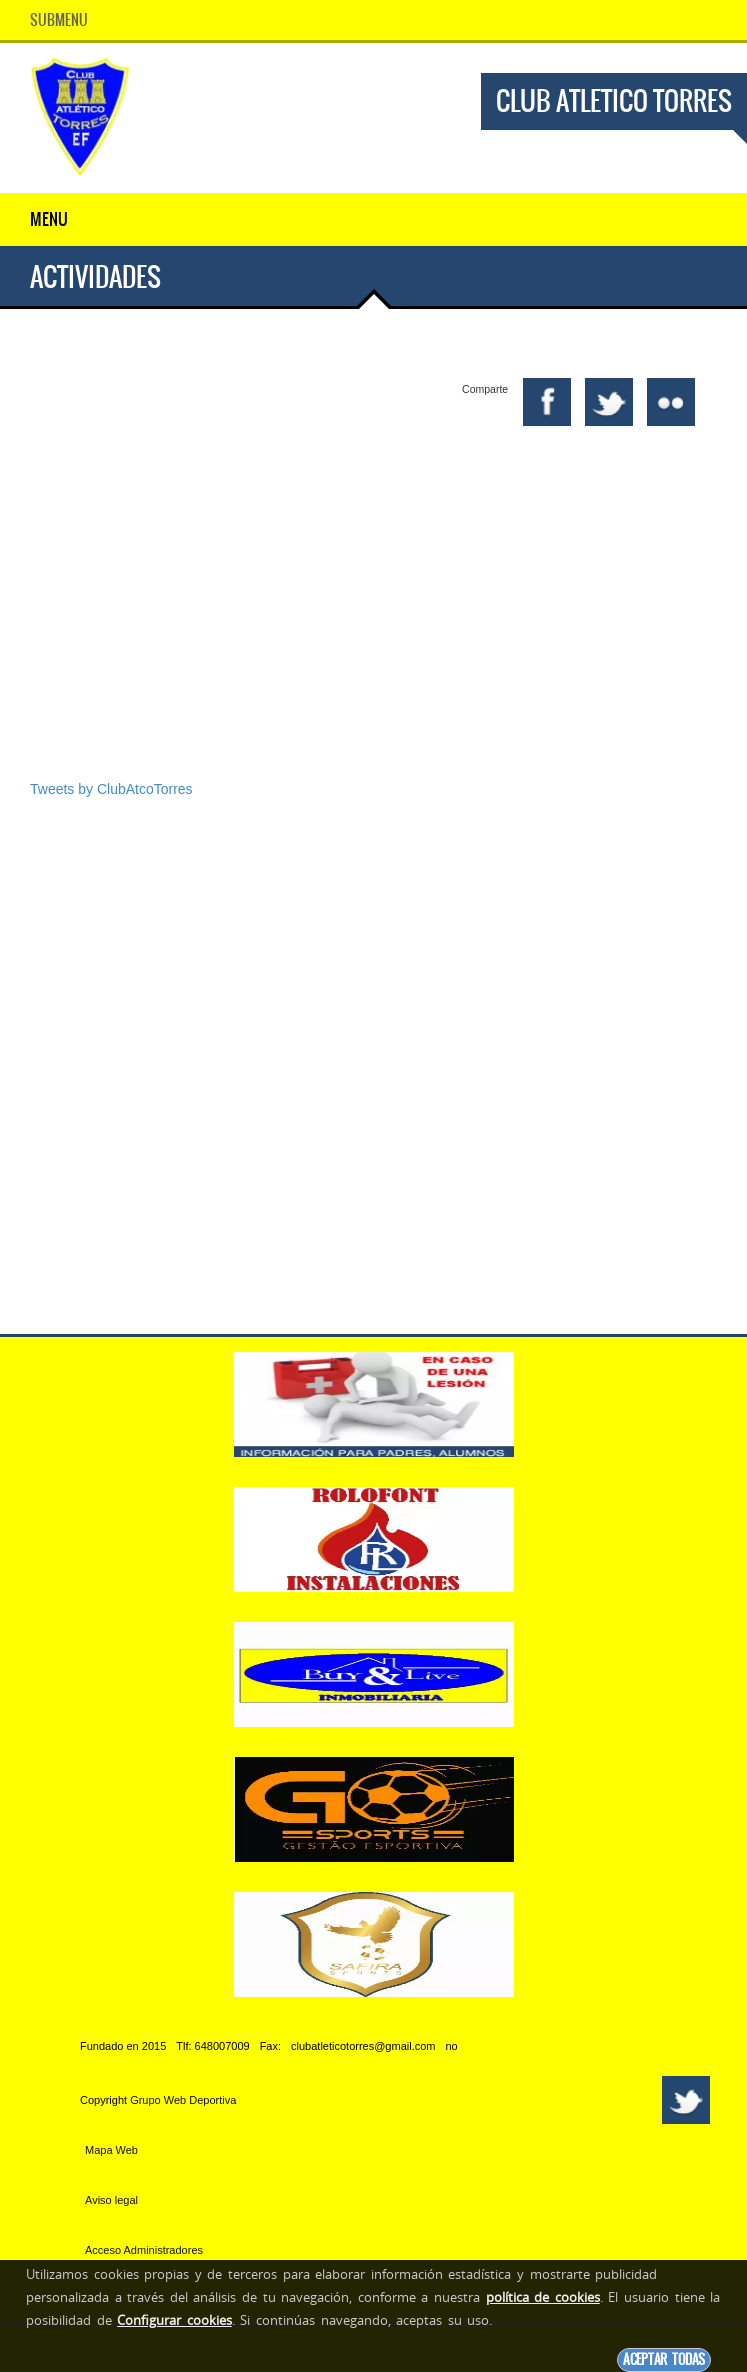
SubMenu (59, 20)
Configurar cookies (174, 2320)
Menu (49, 219)
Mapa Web (111, 2150)
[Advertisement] (373, 625)
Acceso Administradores (144, 2250)
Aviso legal (111, 2200)
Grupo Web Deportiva (183, 2100)
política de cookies (543, 2297)
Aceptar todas (664, 2359)
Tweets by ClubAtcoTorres (111, 789)
